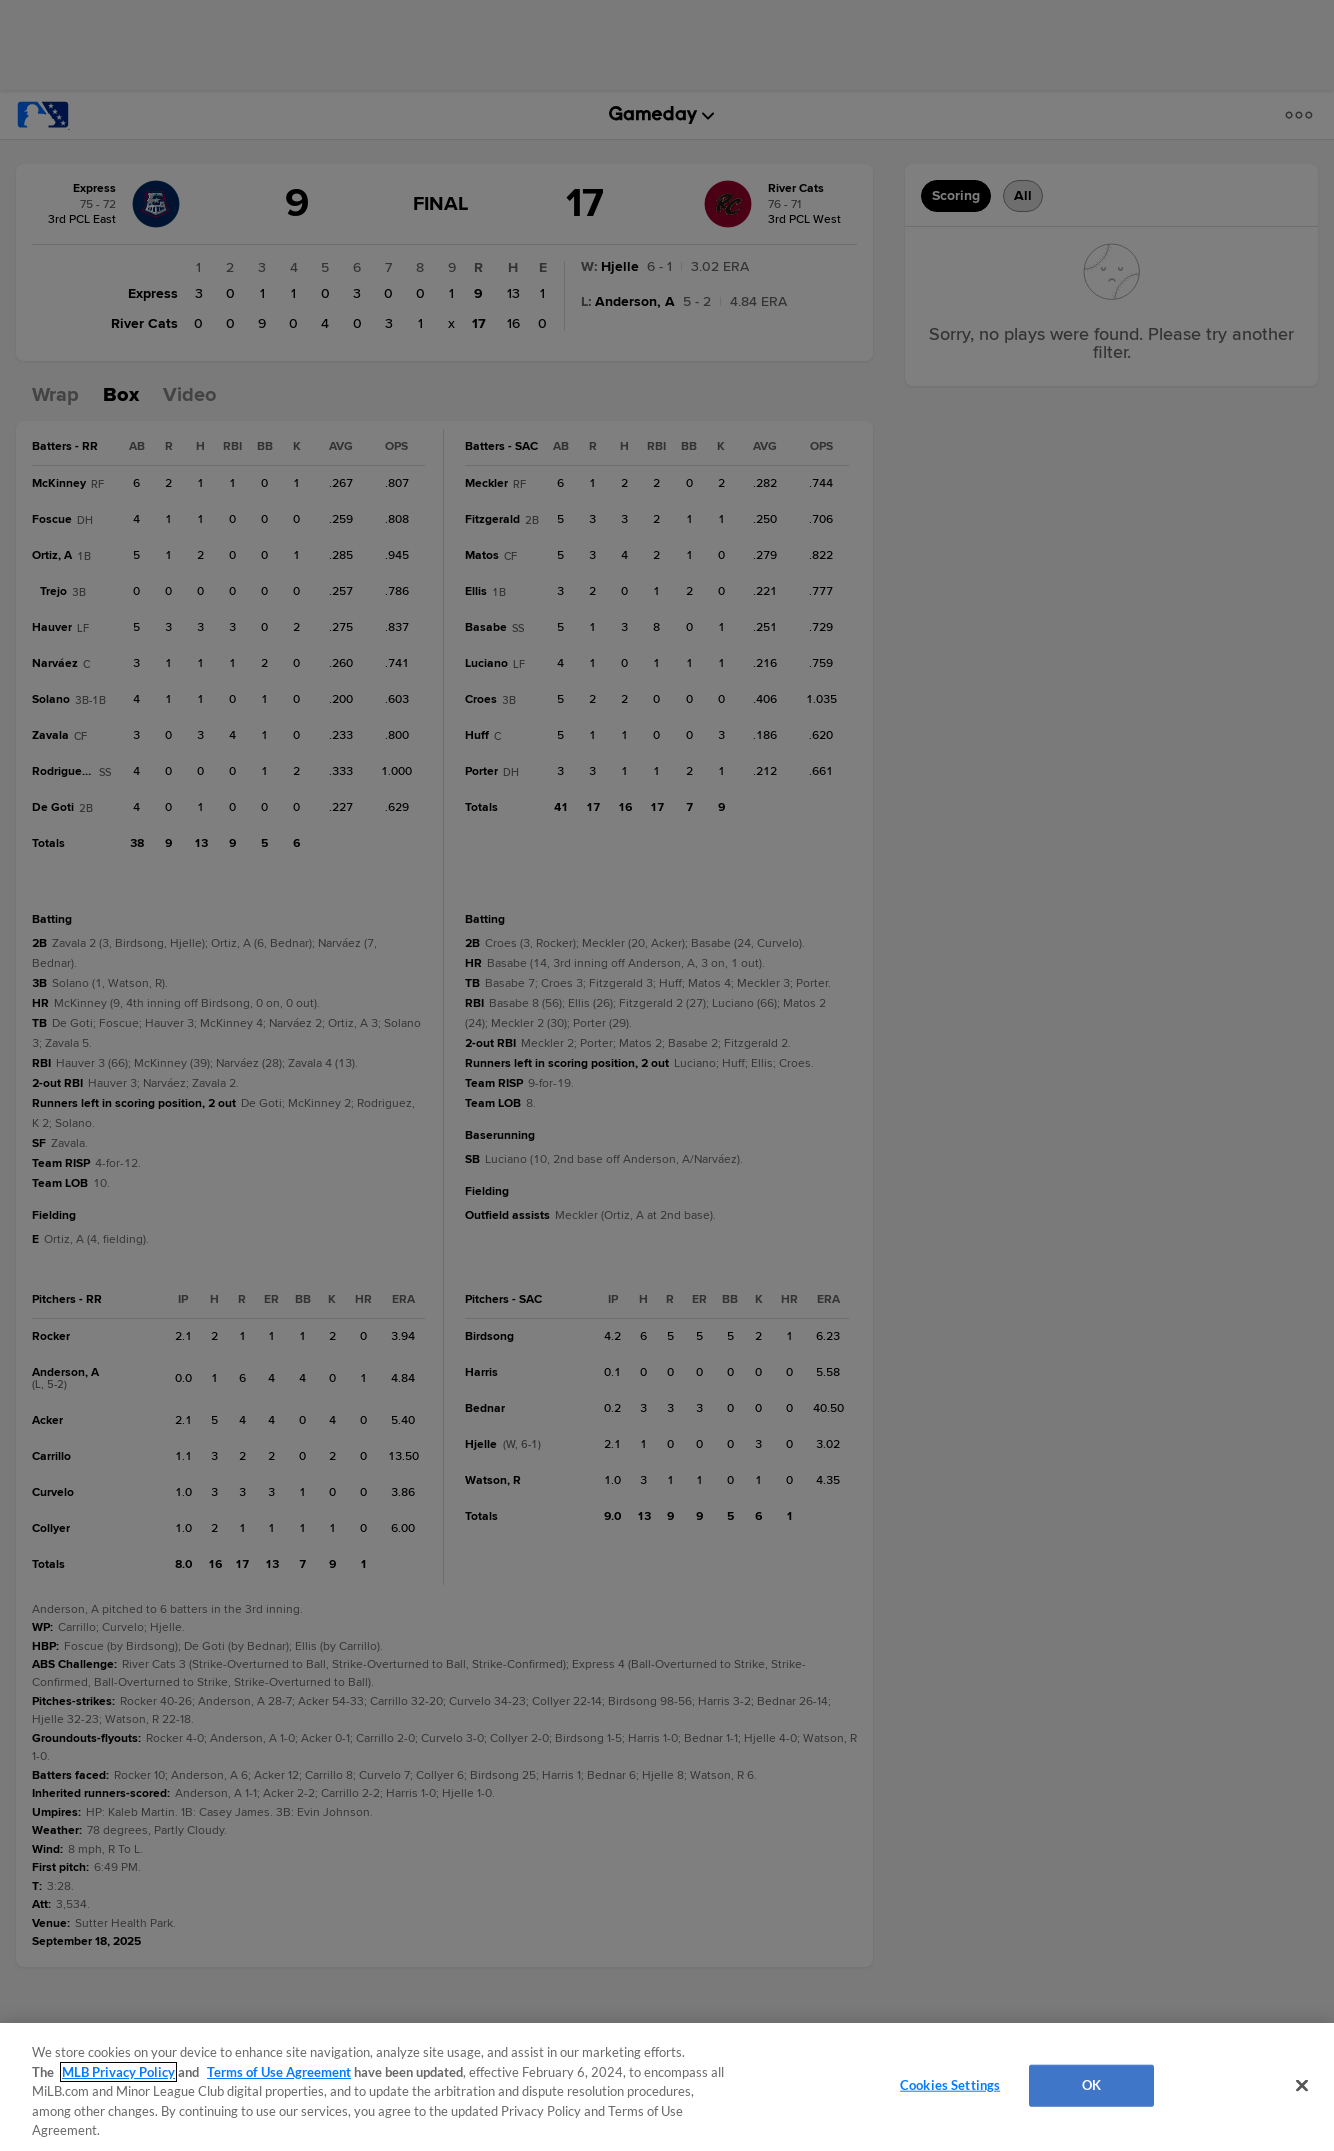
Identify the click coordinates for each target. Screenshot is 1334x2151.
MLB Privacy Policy (118, 2072)
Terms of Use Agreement (279, 2072)
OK (1091, 2085)
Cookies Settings (950, 2085)
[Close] (1302, 2086)
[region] (667, 2087)
